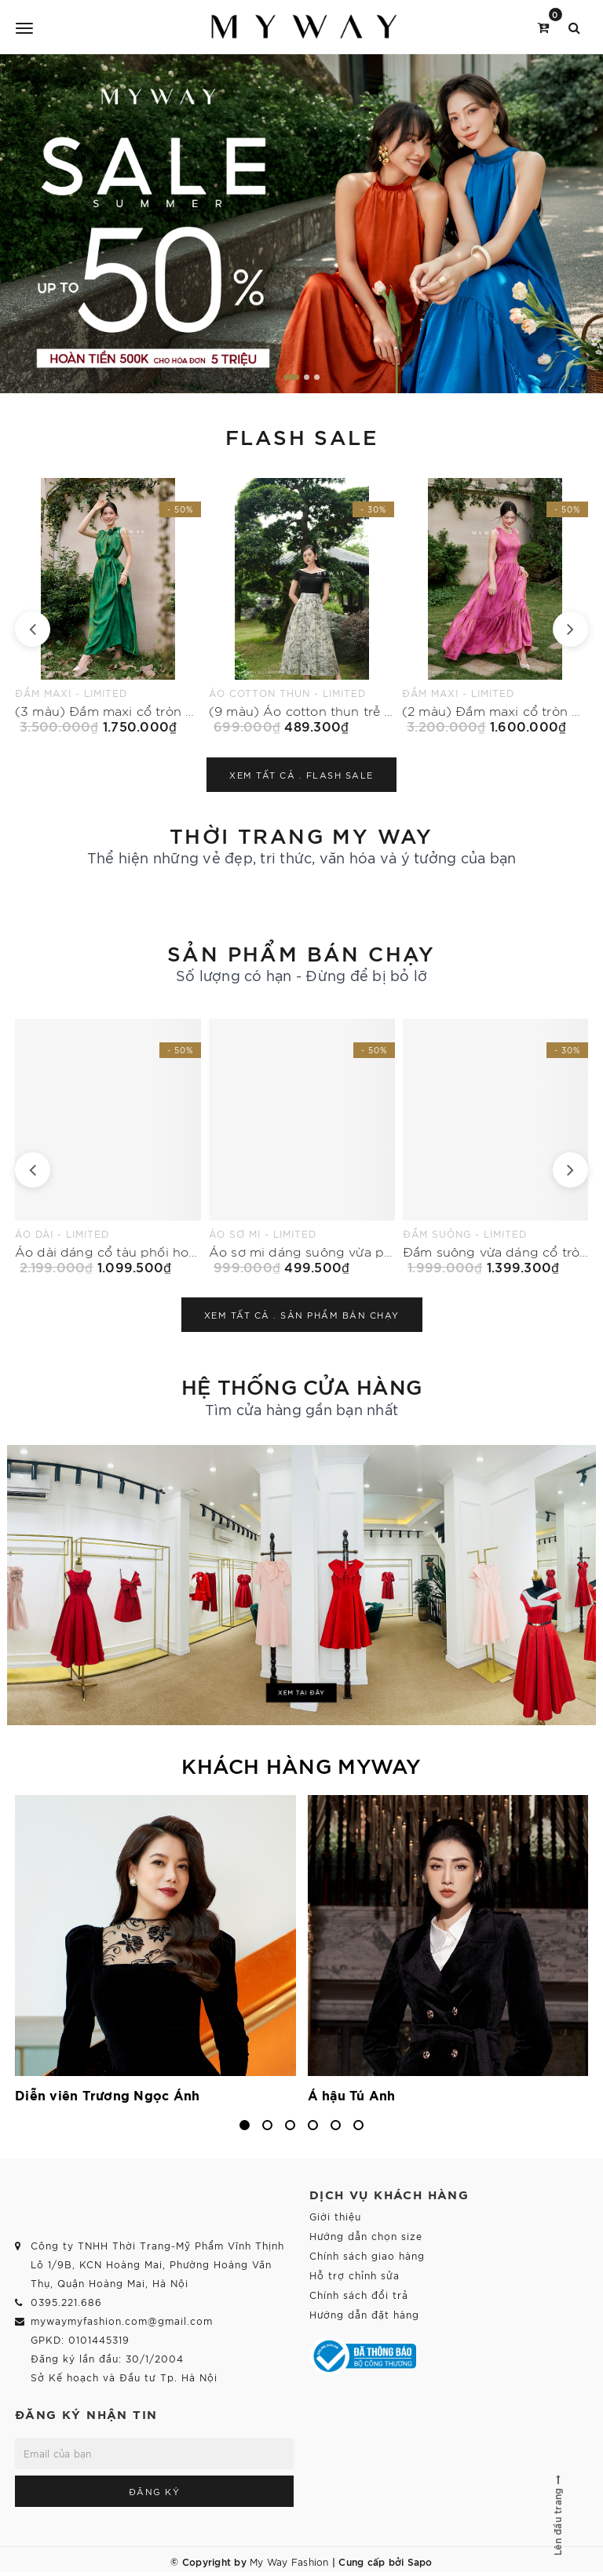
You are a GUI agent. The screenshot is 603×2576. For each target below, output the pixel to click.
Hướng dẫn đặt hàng (364, 2314)
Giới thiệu (335, 2216)
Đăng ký (155, 2491)
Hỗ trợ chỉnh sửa (354, 2275)
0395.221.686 (66, 2302)
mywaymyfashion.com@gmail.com (122, 2320)
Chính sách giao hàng (367, 2255)
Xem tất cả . (301, 774)
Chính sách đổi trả (358, 2295)
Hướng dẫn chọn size (365, 2236)
